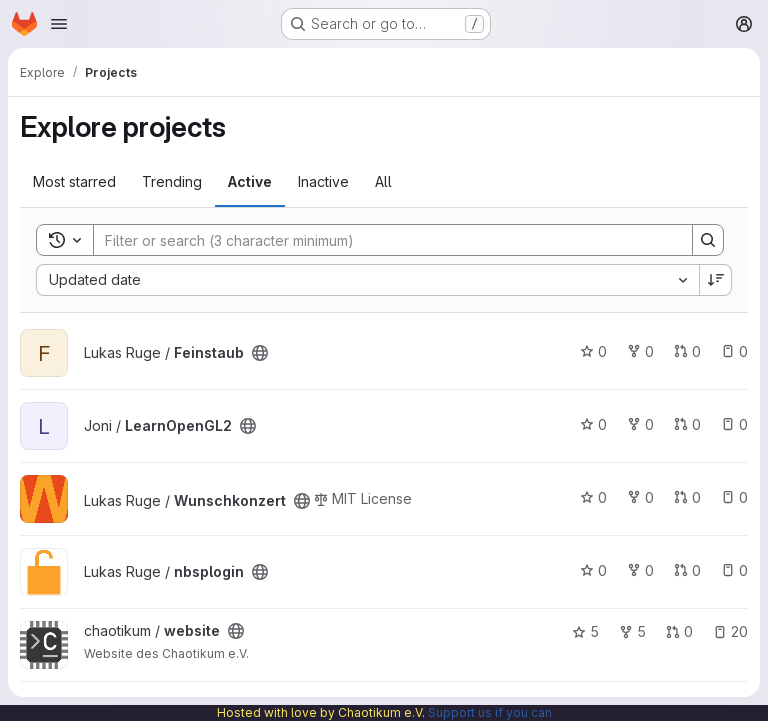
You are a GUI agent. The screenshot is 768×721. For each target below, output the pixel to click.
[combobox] (367, 280)
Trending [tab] (172, 181)
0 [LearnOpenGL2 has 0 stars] (593, 424)
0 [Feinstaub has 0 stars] (593, 351)
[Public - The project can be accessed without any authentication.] (260, 353)
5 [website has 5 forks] (632, 631)
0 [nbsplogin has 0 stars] (593, 570)
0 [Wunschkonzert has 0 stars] (593, 497)
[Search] (383, 240)
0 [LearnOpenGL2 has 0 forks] (640, 424)
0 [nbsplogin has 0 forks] (640, 570)
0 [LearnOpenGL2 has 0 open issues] (734, 424)
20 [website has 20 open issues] (730, 631)
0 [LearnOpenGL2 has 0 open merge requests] (687, 424)
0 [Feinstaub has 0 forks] (640, 351)
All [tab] (383, 181)
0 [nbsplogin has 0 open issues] (734, 570)
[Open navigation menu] (59, 24)
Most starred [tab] (74, 181)
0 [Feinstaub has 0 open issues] (734, 351)
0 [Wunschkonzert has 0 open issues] (734, 497)
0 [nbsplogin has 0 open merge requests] (687, 570)
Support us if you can (490, 712)
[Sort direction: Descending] (716, 280)
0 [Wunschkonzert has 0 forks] (640, 497)
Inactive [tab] (323, 181)
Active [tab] (250, 181)
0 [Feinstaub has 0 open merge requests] (687, 351)
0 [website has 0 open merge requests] (679, 631)
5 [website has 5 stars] (585, 631)
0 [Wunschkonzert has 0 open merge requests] (687, 497)
